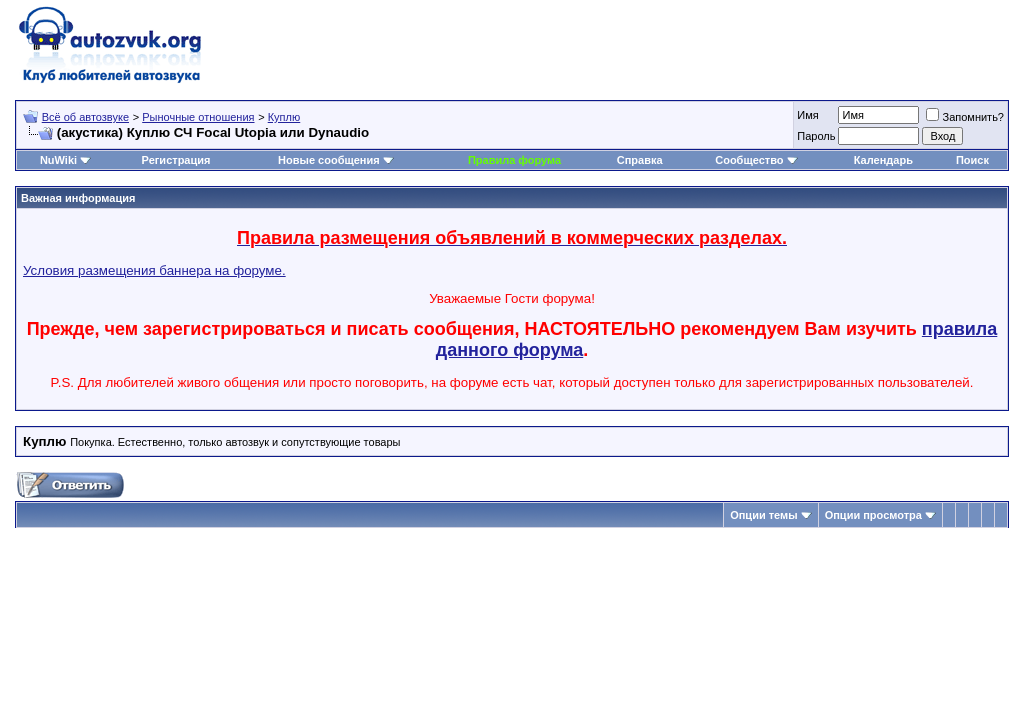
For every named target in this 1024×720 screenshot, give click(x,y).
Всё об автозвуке (85, 117)
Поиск (972, 160)
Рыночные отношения (198, 117)
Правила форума (514, 160)
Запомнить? (965, 117)
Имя (807, 115)
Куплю (284, 117)
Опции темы (763, 515)
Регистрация (176, 160)
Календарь (883, 160)
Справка (640, 160)
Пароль (816, 136)
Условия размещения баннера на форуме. (154, 270)
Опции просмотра (873, 515)
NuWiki (58, 160)
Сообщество (756, 160)
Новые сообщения (329, 160)
